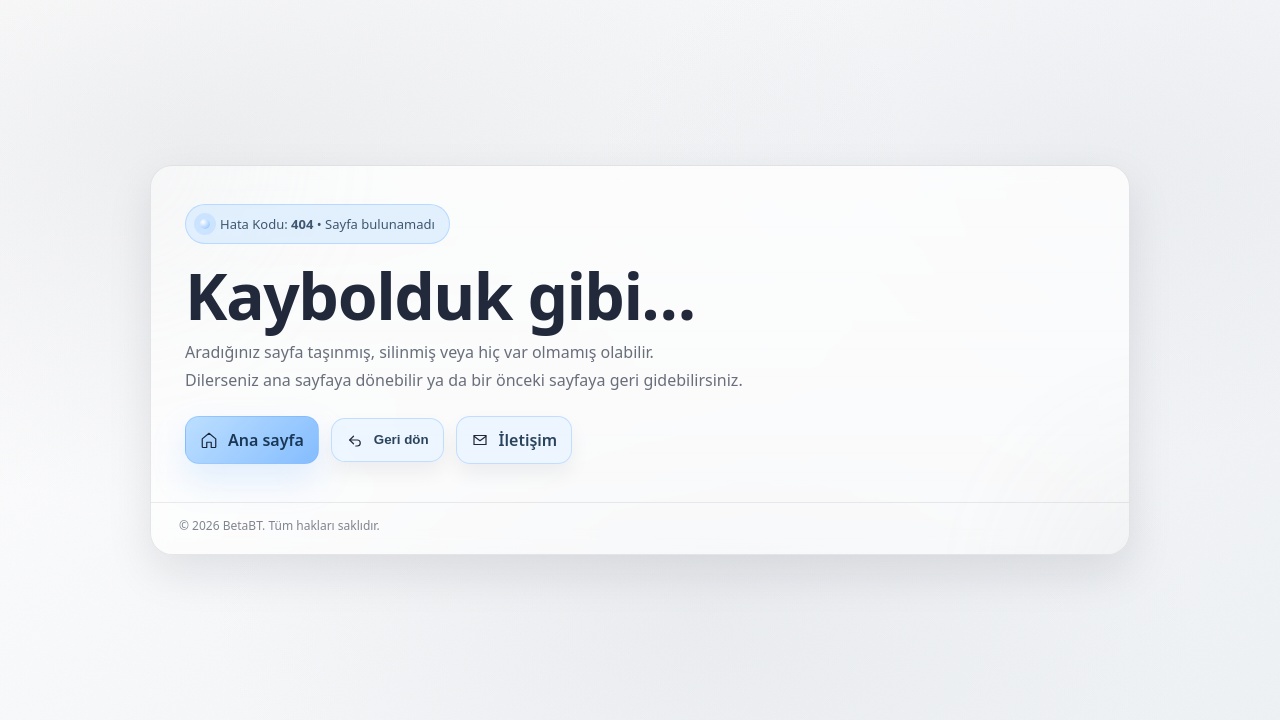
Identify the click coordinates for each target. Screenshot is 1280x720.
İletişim (514, 440)
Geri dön (387, 440)
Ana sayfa (252, 440)
